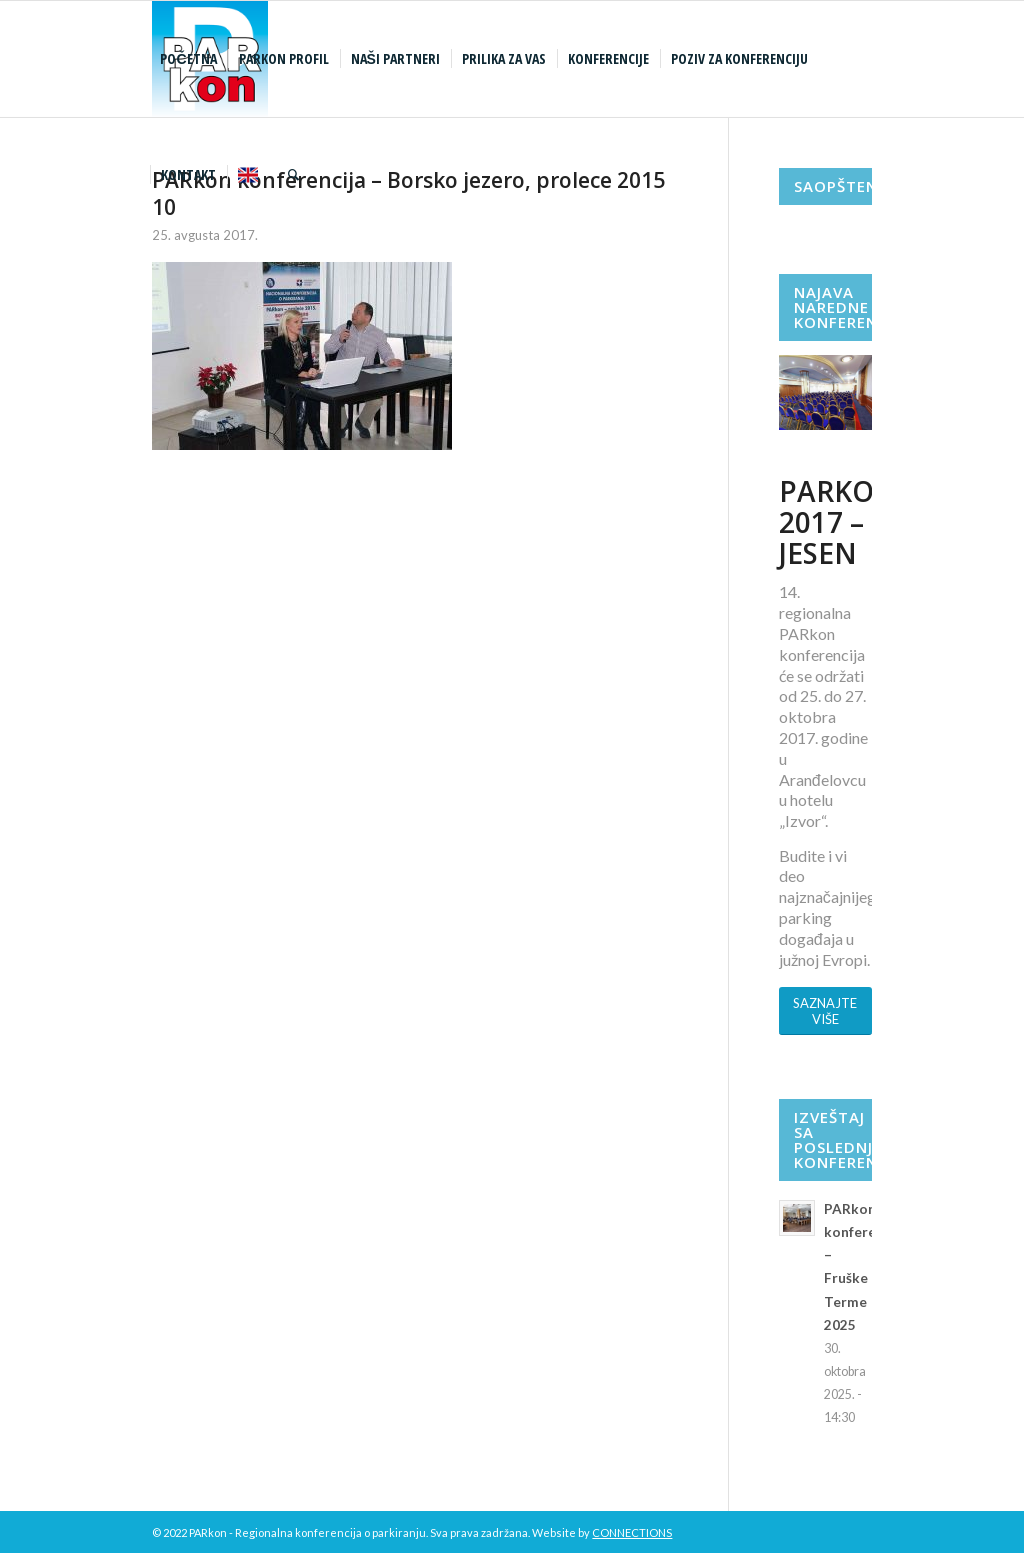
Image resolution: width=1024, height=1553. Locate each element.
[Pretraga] (293, 175)
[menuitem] (190, 59)
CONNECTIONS (632, 1532)
